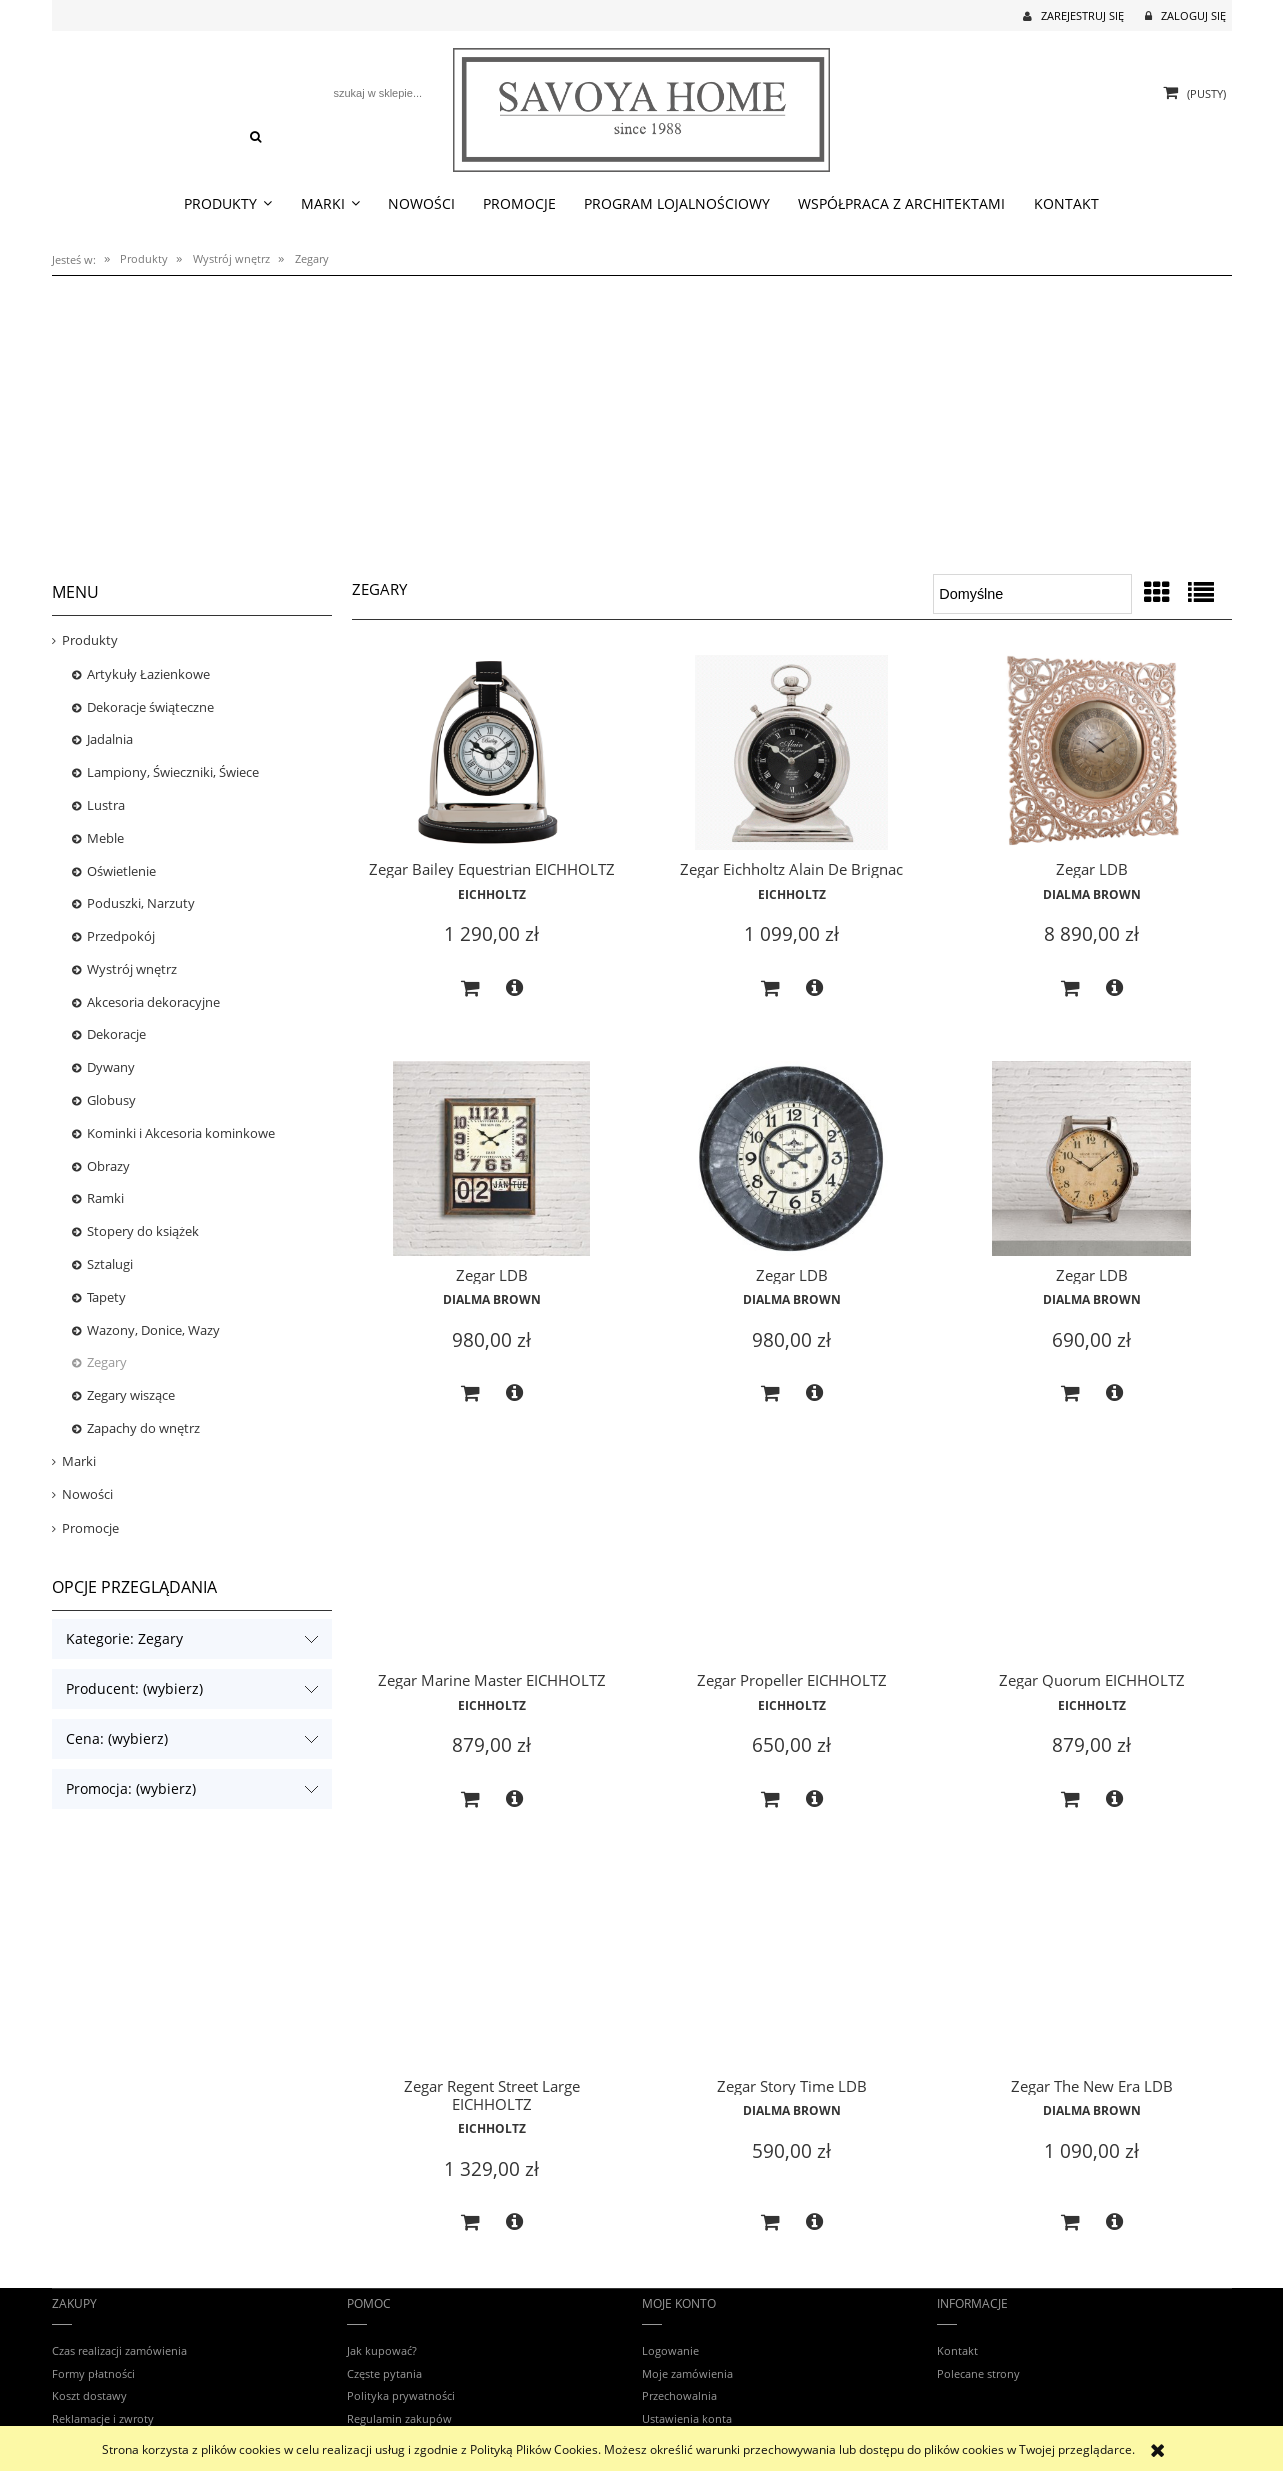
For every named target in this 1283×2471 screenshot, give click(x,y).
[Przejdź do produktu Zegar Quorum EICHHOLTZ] (1092, 1566)
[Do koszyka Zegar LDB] (1070, 989)
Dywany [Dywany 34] (111, 1067)
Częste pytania (384, 2373)
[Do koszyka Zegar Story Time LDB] (770, 2223)
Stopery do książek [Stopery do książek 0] (143, 1231)
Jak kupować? (382, 2350)
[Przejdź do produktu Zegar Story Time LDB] (792, 1972)
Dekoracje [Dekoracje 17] (116, 1034)
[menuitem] (228, 204)
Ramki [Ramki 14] (105, 1198)
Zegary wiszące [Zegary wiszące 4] (131, 1395)
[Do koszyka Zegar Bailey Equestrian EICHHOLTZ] (470, 989)
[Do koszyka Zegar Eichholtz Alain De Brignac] (770, 989)
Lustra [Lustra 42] (106, 805)
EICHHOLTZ (492, 894)
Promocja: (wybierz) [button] (131, 1788)
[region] (642, 418)
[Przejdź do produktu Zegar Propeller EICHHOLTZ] (792, 1566)
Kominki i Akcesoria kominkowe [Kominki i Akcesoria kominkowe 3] (181, 1133)
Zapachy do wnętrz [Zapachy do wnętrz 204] (143, 1428)
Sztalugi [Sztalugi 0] (110, 1264)
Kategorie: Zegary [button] (124, 1638)
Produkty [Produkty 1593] (90, 640)
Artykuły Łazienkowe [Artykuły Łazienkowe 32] (148, 674)
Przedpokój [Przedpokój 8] (121, 936)
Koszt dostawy (89, 2395)
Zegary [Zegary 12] (107, 1362)
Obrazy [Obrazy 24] (108, 1166)
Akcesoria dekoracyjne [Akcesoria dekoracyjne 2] (153, 1002)
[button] (514, 988)
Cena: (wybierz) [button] (117, 1738)
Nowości (87, 1494)
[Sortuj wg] (1032, 594)
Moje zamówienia (687, 2373)
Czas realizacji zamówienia (119, 2350)
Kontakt (957, 2350)
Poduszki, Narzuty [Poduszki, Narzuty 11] (141, 903)
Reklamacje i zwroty (103, 2418)
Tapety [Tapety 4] (106, 1297)
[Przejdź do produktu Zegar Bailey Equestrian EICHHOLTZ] (492, 755)
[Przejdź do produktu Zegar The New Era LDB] (1092, 1972)
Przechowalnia (679, 2395)
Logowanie (670, 2350)
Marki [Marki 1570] (79, 1461)
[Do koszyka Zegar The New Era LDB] (1070, 2223)
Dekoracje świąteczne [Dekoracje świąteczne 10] (150, 707)
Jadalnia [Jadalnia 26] (110, 739)
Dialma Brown (1092, 894)
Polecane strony (978, 2373)
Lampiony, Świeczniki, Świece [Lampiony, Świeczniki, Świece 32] (173, 772)
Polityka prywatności (401, 2395)
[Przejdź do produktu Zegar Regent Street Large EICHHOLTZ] (492, 1972)
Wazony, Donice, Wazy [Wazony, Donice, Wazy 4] (153, 1330)
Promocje (90, 1528)
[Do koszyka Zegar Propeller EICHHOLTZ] (770, 1800)
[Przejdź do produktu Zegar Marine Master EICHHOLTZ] (492, 1566)
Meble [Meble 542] (105, 838)
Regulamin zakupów (399, 2418)
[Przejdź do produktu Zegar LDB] (1092, 755)
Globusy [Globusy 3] (111, 1100)
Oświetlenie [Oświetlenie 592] (121, 871)
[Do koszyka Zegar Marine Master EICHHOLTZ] (470, 1800)
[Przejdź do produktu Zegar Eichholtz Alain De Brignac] (792, 755)
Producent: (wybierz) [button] (134, 1688)
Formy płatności (93, 2373)
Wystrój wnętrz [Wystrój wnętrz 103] (132, 969)
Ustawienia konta (687, 2418)
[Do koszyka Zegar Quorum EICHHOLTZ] (1070, 1800)
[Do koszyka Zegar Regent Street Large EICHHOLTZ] (470, 2223)
